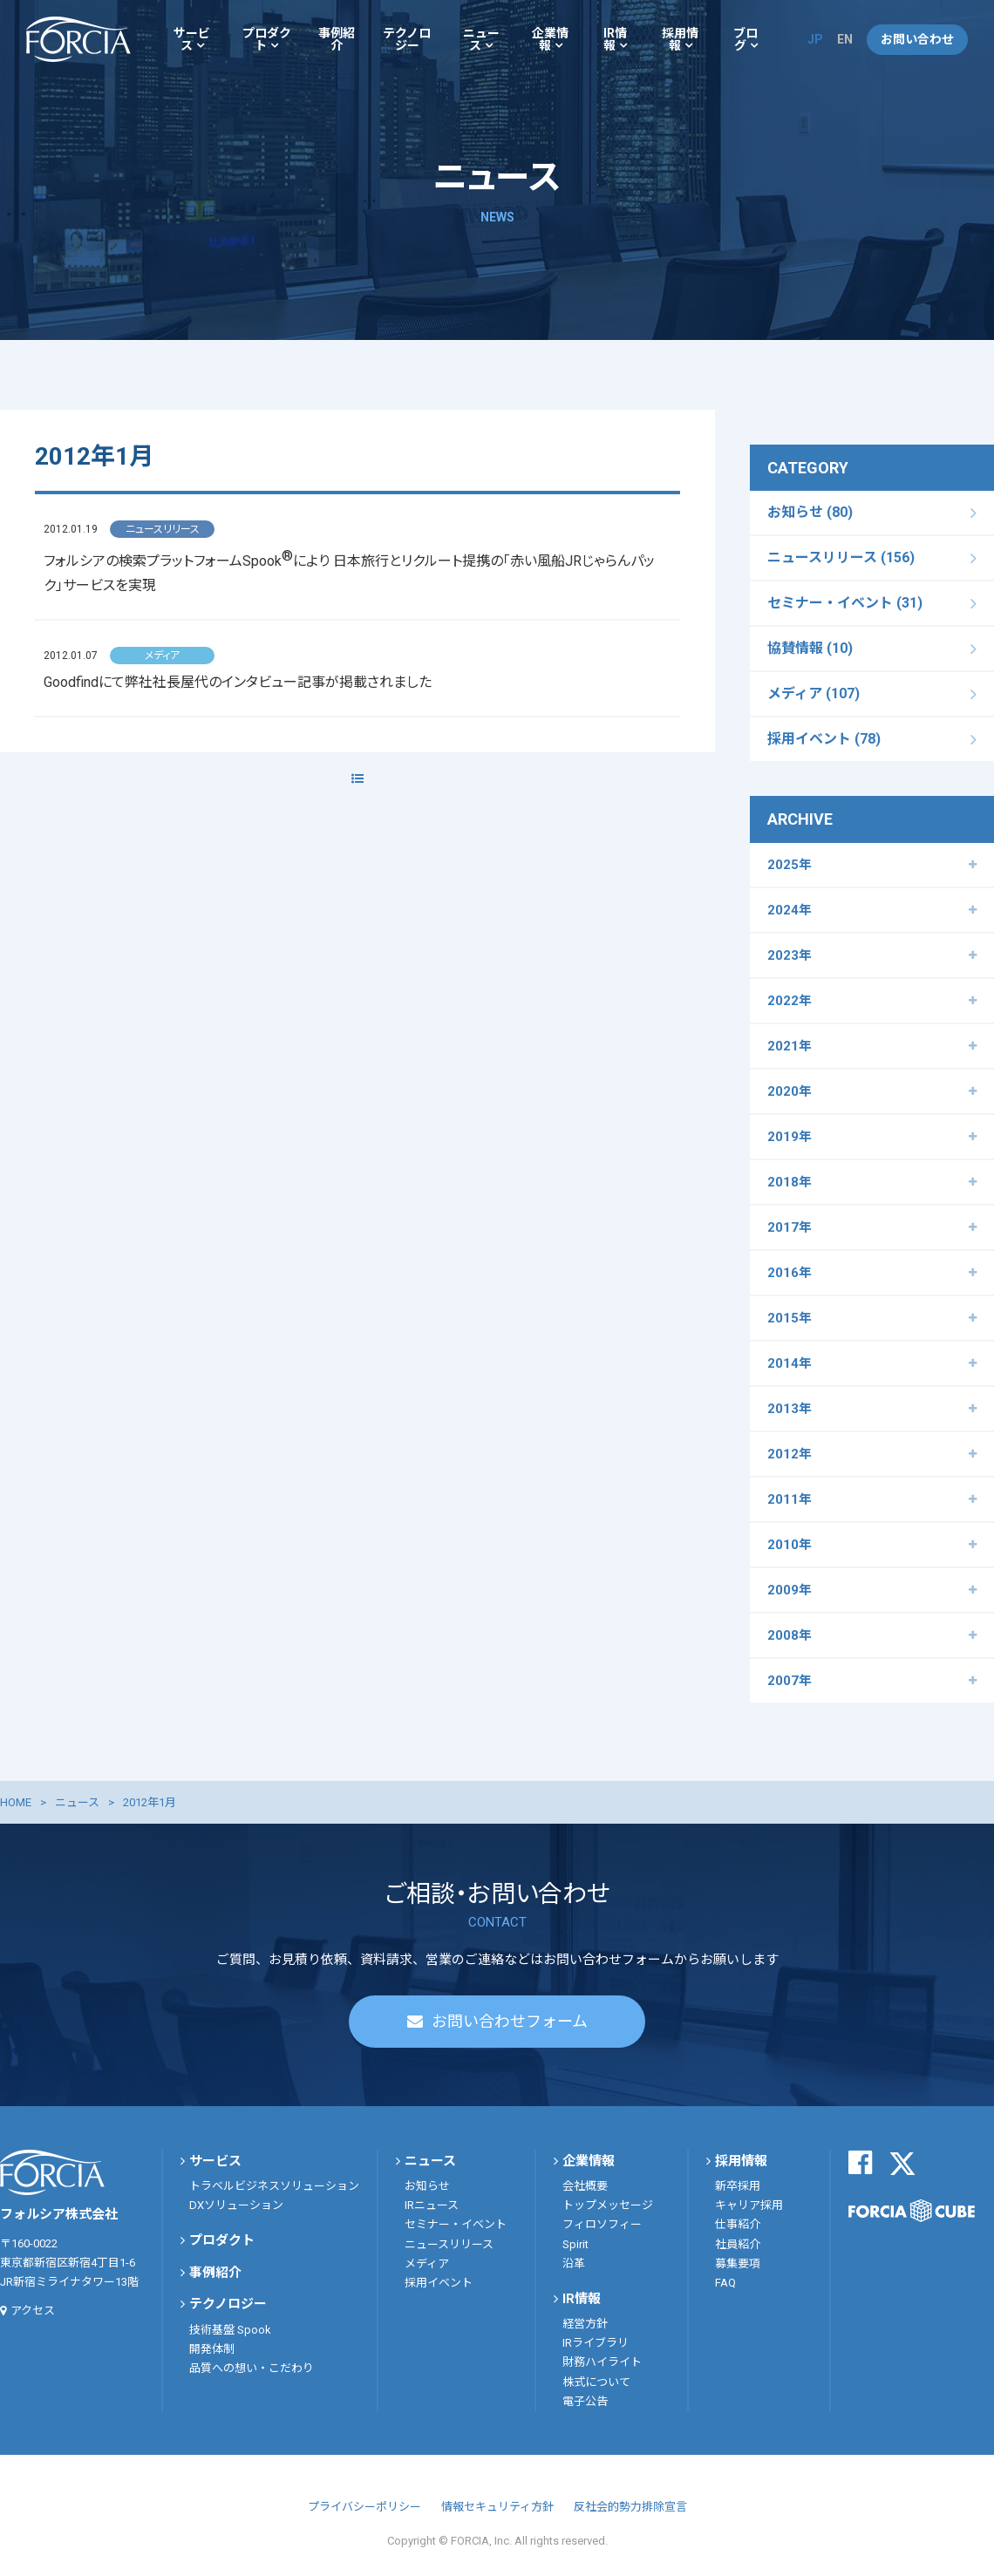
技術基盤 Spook (230, 2329)
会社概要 (585, 2185)
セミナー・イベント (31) (845, 603)
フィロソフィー (602, 2224)
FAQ (725, 2282)
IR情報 (615, 39)
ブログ (745, 39)
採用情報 (680, 39)
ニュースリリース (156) (841, 557)
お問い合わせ (917, 39)
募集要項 (737, 2263)
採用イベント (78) (824, 739)
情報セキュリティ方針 (497, 2506)
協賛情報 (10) (810, 648)
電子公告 (585, 2401)
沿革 (573, 2263)
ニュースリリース (449, 2244)
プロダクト (266, 39)
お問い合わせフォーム (510, 2021)
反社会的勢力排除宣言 (630, 2506)
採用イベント (439, 2282)
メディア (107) (813, 693)
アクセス (32, 2310)
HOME (15, 1802)
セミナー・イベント (456, 2224)
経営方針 (585, 2323)
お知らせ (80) (810, 512)
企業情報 (550, 39)
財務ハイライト (602, 2362)
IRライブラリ (595, 2342)
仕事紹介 (737, 2224)
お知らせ (427, 2185)
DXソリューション (236, 2205)
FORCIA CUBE (911, 2210)
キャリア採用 (749, 2205)
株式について (596, 2382)
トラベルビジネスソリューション (274, 2185)
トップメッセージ (607, 2205)
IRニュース (432, 2205)
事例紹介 (336, 39)
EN (845, 39)
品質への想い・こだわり (251, 2368)
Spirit (575, 2244)
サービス (192, 39)
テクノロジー (407, 39)
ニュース (481, 39)
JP (815, 39)
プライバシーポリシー (364, 2506)
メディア (427, 2263)
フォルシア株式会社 (78, 39)
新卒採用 (737, 2185)
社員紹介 (737, 2244)
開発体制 (212, 2348)
